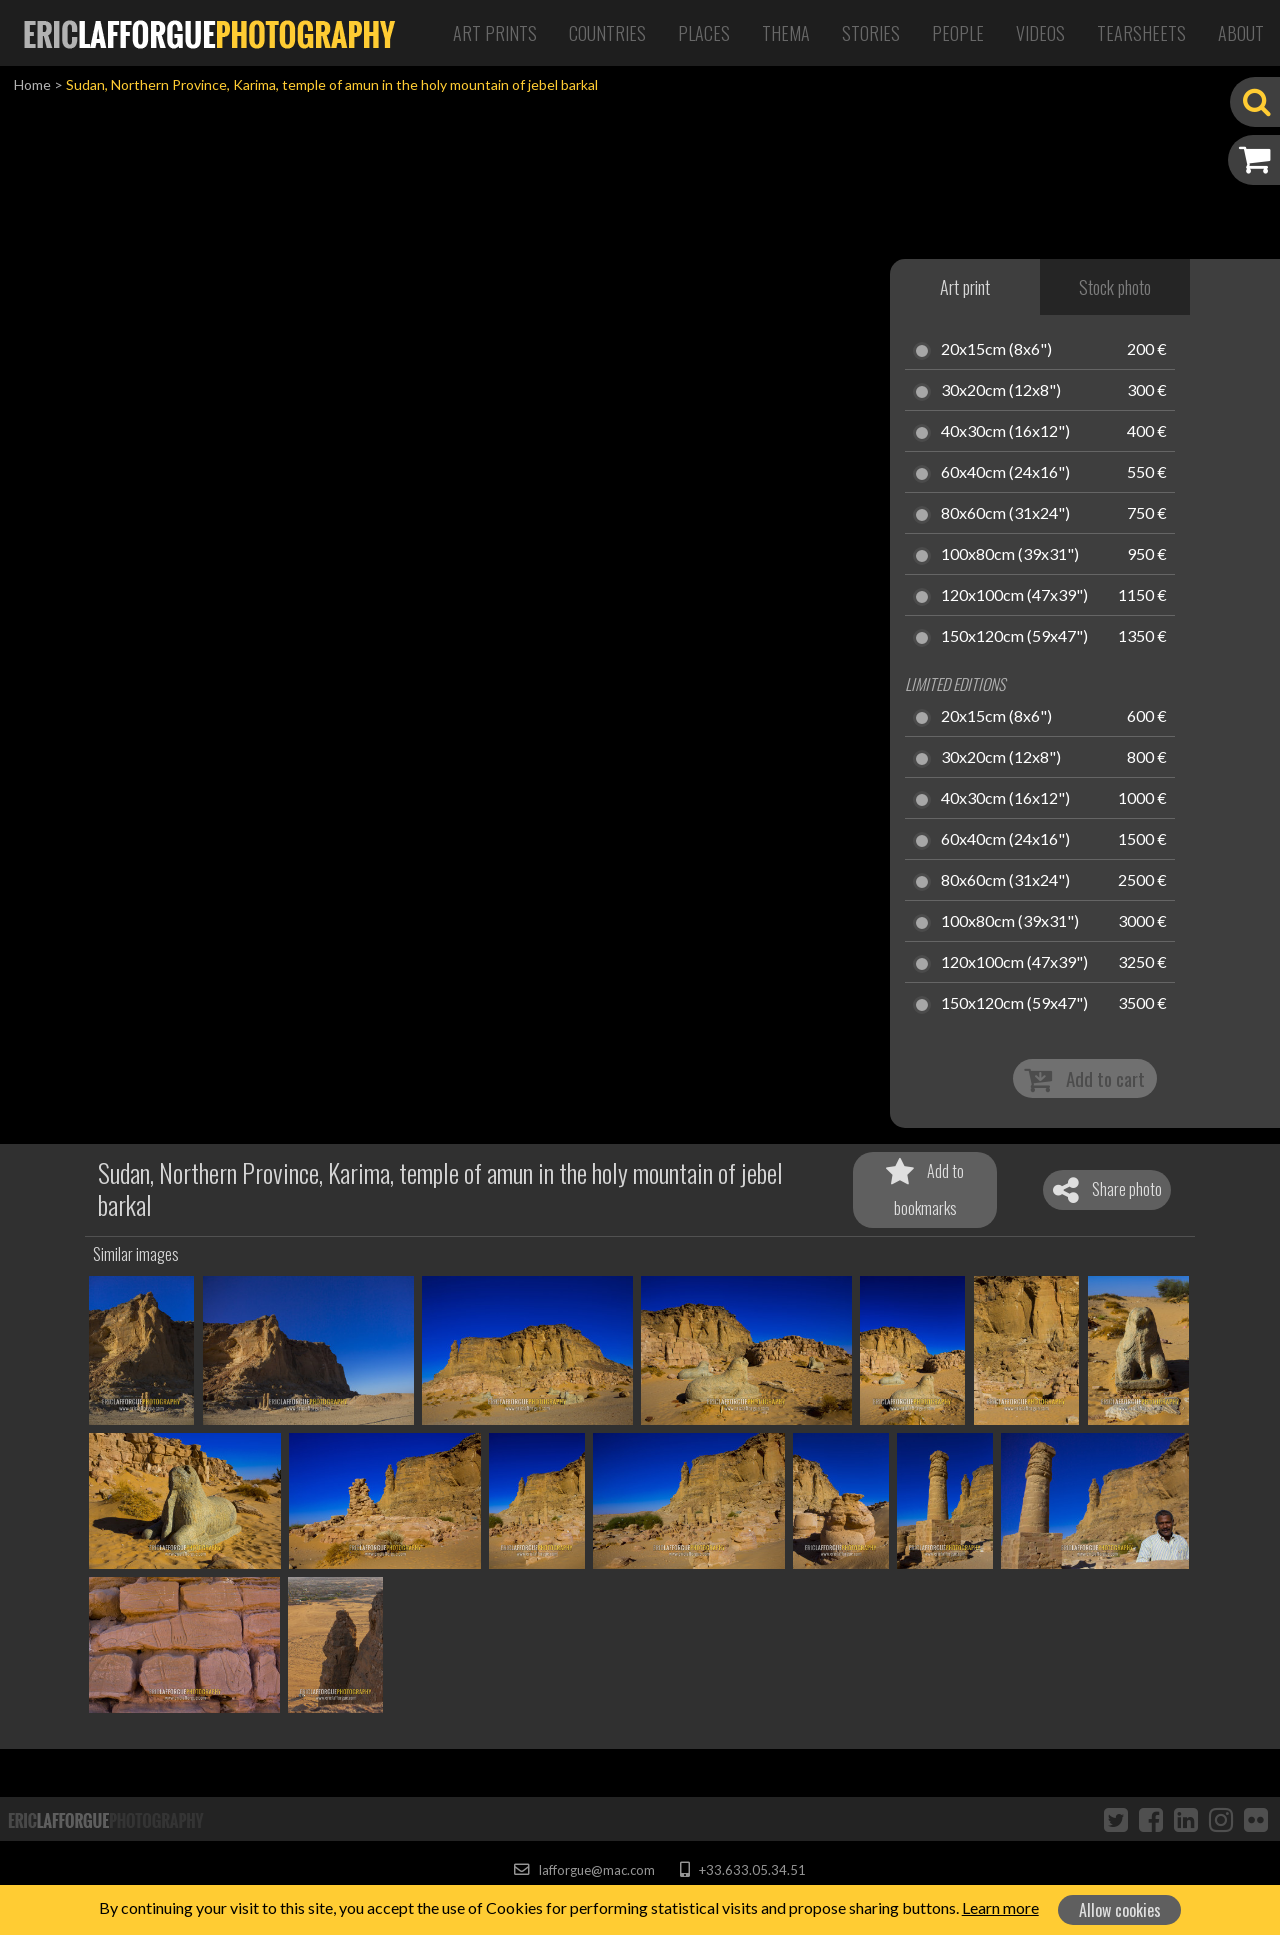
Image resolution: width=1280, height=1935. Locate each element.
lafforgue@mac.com (584, 1870)
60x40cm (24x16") (1005, 473)
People (958, 33)
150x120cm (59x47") (1014, 637)
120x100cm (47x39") (1014, 596)
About (1241, 33)
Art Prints (495, 33)
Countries (607, 33)
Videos (1040, 33)
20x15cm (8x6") (996, 350)
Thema (786, 33)
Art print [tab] (965, 287)
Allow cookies (1120, 1910)
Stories (871, 33)
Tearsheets (1141, 33)
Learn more (1000, 1907)
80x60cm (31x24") (1005, 514)
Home (32, 84)
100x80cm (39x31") (1010, 555)
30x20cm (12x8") (1001, 391)
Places (704, 33)
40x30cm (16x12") (1005, 432)
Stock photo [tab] (1115, 287)
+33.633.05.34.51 (742, 1870)
